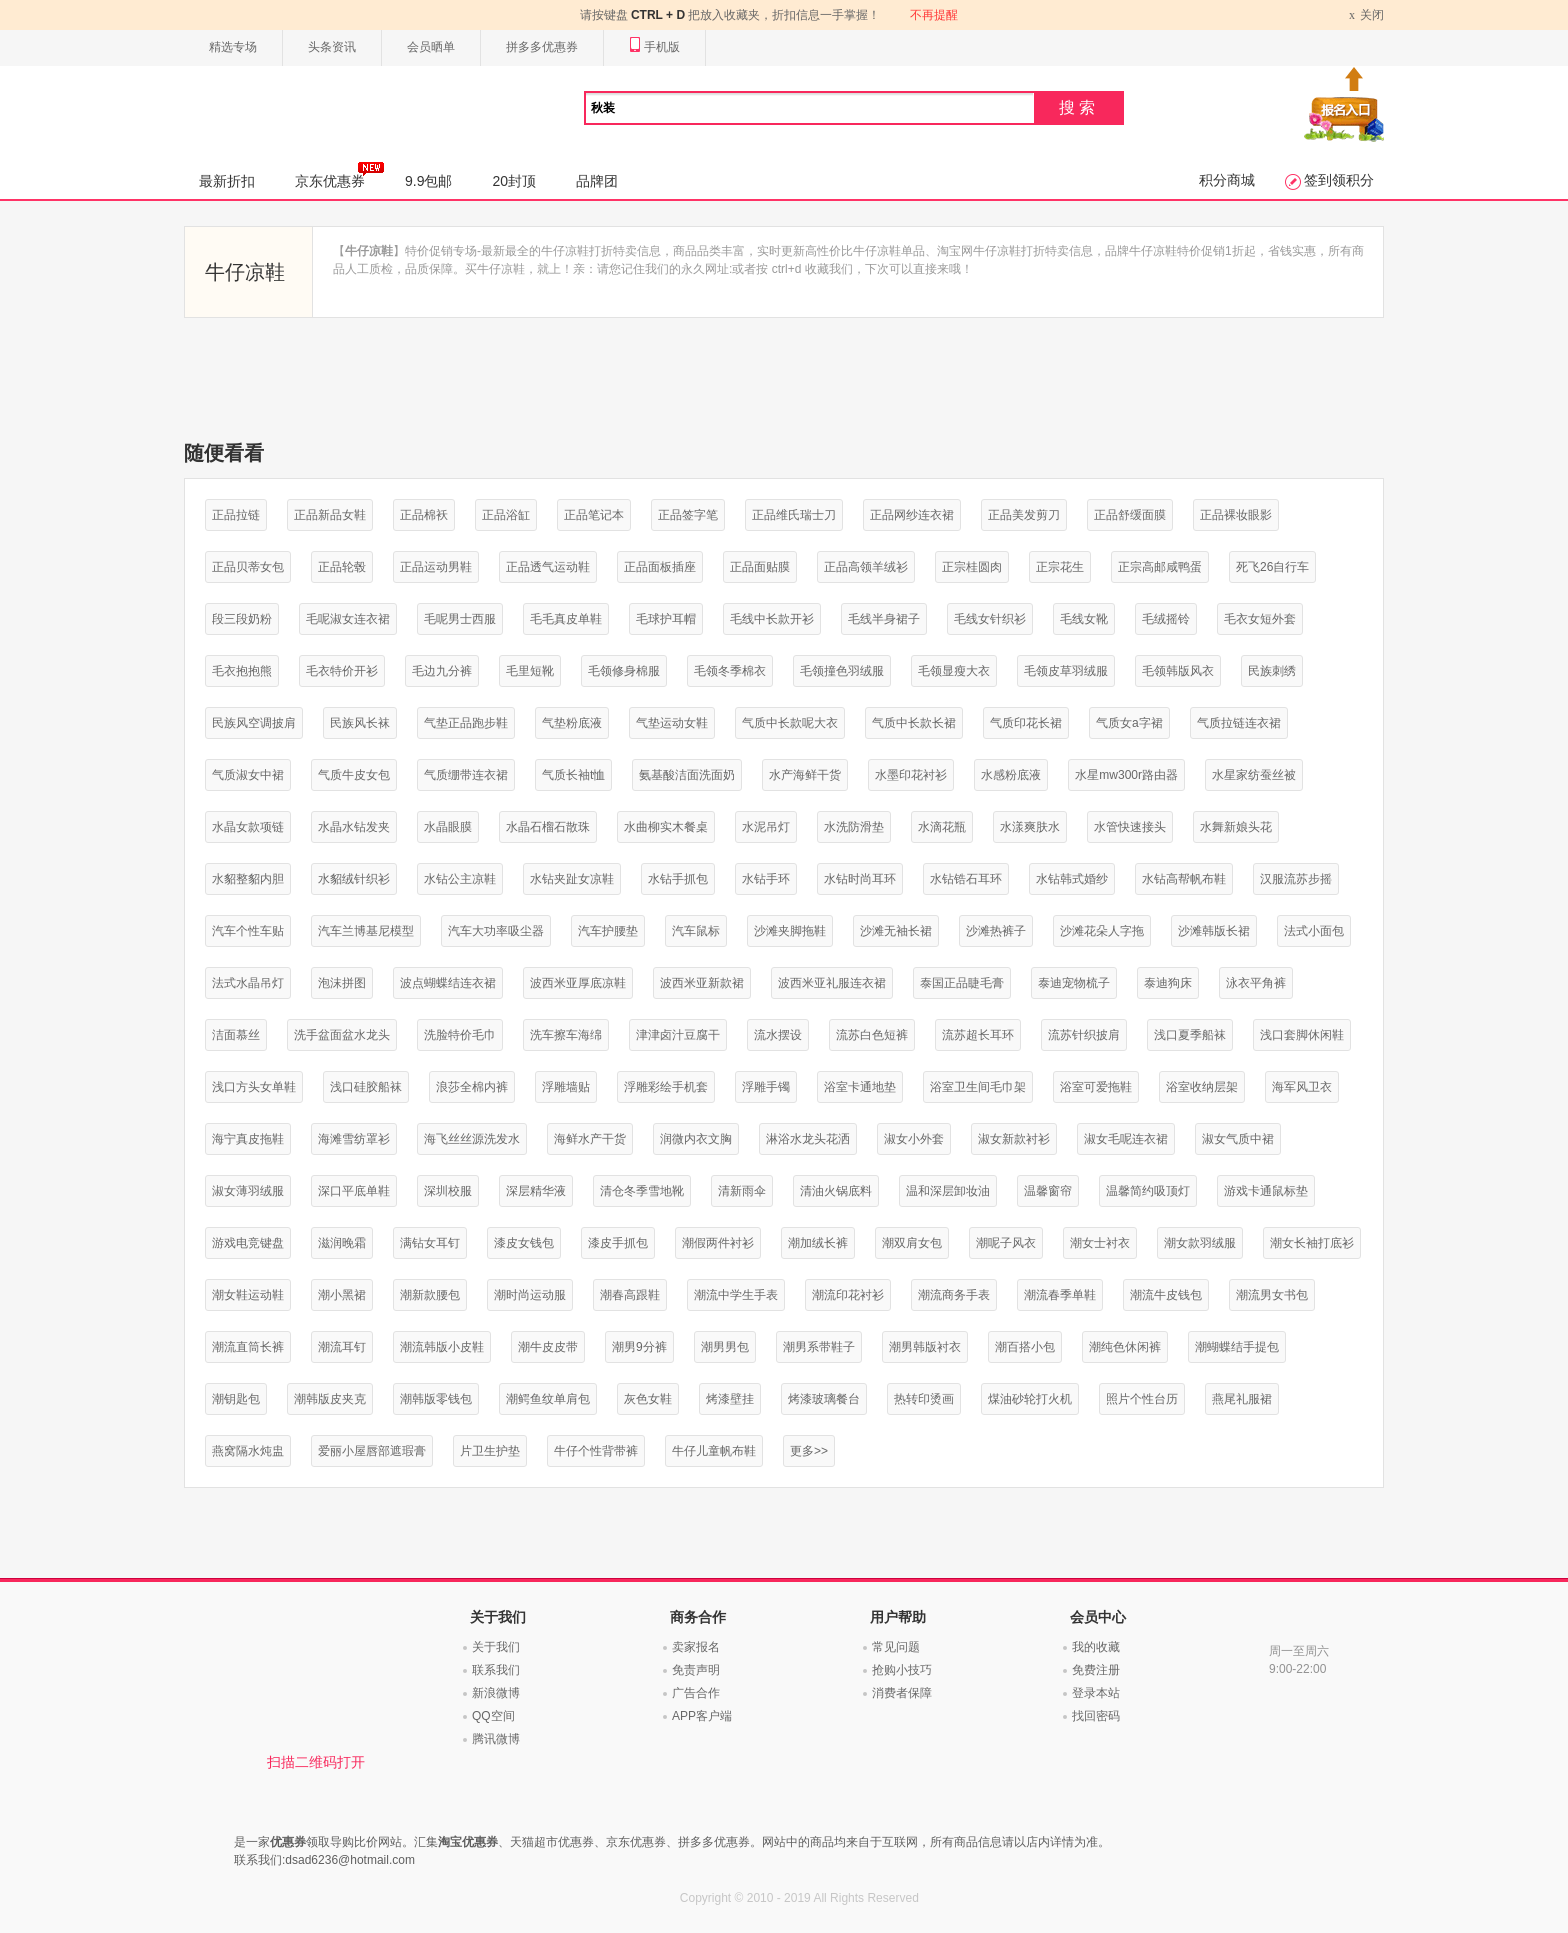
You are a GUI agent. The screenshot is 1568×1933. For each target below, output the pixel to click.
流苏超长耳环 (978, 1035)
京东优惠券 (339, 175)
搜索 (1079, 107)
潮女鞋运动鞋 (248, 1295)
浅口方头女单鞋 (254, 1087)
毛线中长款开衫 (772, 619)
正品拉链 (236, 515)
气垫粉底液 (572, 723)
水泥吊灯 (766, 827)
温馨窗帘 (1048, 1191)
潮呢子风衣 (1006, 1243)
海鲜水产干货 (590, 1139)
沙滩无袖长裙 (896, 931)
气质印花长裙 (1026, 723)
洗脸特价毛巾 (460, 1035)
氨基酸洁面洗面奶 (687, 775)
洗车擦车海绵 (566, 1035)
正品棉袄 (424, 515)
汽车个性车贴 (248, 931)
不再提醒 (934, 15)
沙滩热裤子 (996, 931)
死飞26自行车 (1272, 567)
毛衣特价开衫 (342, 671)
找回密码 (1096, 1716)
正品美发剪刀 (1024, 515)
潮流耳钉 (342, 1347)
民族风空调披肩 (254, 723)
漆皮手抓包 (618, 1243)
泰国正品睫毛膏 (962, 983)
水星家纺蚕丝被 (1254, 775)
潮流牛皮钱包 (1166, 1295)
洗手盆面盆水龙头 (342, 1035)
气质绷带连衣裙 (466, 775)
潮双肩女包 (912, 1243)
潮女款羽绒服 (1200, 1243)
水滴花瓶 (942, 827)
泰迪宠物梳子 (1074, 983)
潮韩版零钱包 (436, 1399)
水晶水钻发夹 (354, 827)
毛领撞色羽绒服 (842, 671)
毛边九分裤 (442, 671)
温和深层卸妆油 (948, 1191)
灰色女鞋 (648, 1399)
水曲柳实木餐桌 (666, 827)
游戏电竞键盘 (248, 1243)
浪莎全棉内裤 (472, 1087)
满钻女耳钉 (430, 1243)
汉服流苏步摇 (1296, 879)
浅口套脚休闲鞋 (1302, 1035)
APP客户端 (702, 1716)
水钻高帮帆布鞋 (1184, 879)
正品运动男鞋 (436, 567)
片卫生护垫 (490, 1451)
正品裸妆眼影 (1236, 515)
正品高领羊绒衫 (866, 567)
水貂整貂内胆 (248, 879)
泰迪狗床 (1168, 983)
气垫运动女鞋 (672, 723)
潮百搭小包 (1025, 1347)
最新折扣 (227, 181)
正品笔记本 (594, 515)
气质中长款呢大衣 (790, 723)
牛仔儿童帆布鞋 (714, 1451)
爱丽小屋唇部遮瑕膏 (372, 1451)
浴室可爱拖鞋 (1096, 1087)
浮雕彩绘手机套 (666, 1087)
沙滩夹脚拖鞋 (790, 931)
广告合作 (696, 1693)
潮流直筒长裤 (248, 1347)
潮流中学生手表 (736, 1295)
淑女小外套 (914, 1139)
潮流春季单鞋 (1060, 1295)
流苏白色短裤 (872, 1035)
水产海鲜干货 (805, 775)
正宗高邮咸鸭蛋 (1160, 567)
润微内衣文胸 (696, 1139)
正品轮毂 (342, 567)
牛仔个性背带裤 (596, 1451)
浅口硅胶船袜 (366, 1087)
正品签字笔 (688, 515)
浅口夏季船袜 (1190, 1035)
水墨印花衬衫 (911, 775)
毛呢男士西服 (460, 619)
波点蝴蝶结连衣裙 (448, 983)
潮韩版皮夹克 (330, 1399)
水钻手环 (766, 879)
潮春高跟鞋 (630, 1295)
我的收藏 (1096, 1647)
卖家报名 (696, 1647)
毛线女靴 (1084, 619)
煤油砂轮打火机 (1030, 1399)
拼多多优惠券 (542, 47)
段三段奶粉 (242, 619)
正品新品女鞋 (330, 515)
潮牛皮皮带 (548, 1347)
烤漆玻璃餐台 (824, 1399)
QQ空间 (493, 1716)
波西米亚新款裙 (702, 983)
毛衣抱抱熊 (242, 671)
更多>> (809, 1451)
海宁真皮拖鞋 (248, 1139)
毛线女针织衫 (990, 619)
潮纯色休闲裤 (1125, 1347)
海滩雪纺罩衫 (354, 1139)
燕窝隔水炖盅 (248, 1451)
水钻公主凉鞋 (460, 879)
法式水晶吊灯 (248, 983)
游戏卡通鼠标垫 (1266, 1191)
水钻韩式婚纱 (1072, 879)
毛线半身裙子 (884, 619)
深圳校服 (448, 1191)
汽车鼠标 (696, 931)
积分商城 (1227, 180)
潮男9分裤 (639, 1347)
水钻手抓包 (678, 879)
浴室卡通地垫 (860, 1087)
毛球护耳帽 (666, 619)
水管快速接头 (1130, 827)
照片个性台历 (1142, 1399)
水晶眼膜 (448, 827)
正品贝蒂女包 (248, 567)
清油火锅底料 (836, 1191)
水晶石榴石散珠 (548, 827)
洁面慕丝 (236, 1035)
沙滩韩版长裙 (1214, 931)
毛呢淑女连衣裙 (348, 619)
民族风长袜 (360, 723)
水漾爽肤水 (1030, 827)
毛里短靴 (530, 671)
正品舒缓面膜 (1130, 515)
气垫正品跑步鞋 (466, 723)
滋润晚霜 (342, 1243)
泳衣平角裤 (1256, 983)
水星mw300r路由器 (1126, 775)
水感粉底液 (1011, 775)
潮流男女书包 (1272, 1295)
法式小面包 (1314, 931)
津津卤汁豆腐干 (678, 1035)
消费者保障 (902, 1693)
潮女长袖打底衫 (1312, 1243)
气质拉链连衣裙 (1239, 723)
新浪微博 (496, 1693)
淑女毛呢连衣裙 (1126, 1139)
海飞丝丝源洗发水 (472, 1139)
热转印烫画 (924, 1399)
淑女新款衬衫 (1014, 1139)
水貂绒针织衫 (354, 879)
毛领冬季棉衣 (730, 671)
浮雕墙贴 (566, 1087)
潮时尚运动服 (530, 1295)
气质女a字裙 (1129, 723)
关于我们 (496, 1647)
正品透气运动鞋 (548, 567)
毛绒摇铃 (1166, 619)
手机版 (654, 47)
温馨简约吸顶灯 (1148, 1191)
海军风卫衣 (1302, 1087)
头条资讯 (332, 47)
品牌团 (597, 181)
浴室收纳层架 (1202, 1087)
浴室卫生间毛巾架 (978, 1087)
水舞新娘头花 (1236, 827)
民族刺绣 (1272, 671)
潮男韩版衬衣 (925, 1347)
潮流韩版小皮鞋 (442, 1347)
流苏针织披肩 (1084, 1035)
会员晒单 (431, 47)
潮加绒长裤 (818, 1243)
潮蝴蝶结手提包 (1237, 1347)
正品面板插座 (660, 567)
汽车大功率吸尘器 (496, 931)
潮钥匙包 (236, 1399)
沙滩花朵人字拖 (1102, 931)
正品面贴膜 (760, 567)
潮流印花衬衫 (848, 1295)
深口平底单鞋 (354, 1191)
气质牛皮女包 (354, 775)
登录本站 (1096, 1693)
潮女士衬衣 (1100, 1243)
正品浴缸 (506, 515)
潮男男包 (725, 1347)
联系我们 (496, 1670)
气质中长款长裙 (914, 723)
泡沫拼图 (342, 983)
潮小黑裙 (342, 1295)
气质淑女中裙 (248, 775)
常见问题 (896, 1647)
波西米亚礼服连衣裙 (832, 983)
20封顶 (514, 181)
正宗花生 (1060, 567)
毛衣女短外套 (1260, 619)
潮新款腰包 (430, 1295)
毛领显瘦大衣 (954, 671)
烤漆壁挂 (730, 1399)
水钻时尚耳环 (860, 879)
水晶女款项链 (248, 827)
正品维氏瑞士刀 (794, 515)
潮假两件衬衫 (718, 1243)
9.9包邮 (428, 181)
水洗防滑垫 (854, 827)
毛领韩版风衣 (1178, 671)
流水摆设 (778, 1035)
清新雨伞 (742, 1191)
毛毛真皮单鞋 (566, 619)
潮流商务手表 (954, 1295)
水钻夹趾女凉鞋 (572, 879)
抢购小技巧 (902, 1670)
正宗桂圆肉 (972, 567)
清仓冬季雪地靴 (642, 1191)
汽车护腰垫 (608, 931)
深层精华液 (536, 1191)
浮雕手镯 (766, 1087)
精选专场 (233, 47)
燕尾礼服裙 (1242, 1399)
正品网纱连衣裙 (912, 515)
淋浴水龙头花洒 (808, 1139)
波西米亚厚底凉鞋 (578, 983)
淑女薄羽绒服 (248, 1191)
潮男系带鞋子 (819, 1347)
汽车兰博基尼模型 (366, 931)
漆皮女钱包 (524, 1243)
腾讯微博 (496, 1739)
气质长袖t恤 (573, 775)
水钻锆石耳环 (966, 879)
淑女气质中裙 (1238, 1139)
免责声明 (696, 1670)
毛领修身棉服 (624, 671)
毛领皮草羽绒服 (1066, 671)
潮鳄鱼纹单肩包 (548, 1399)
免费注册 (1096, 1670)
